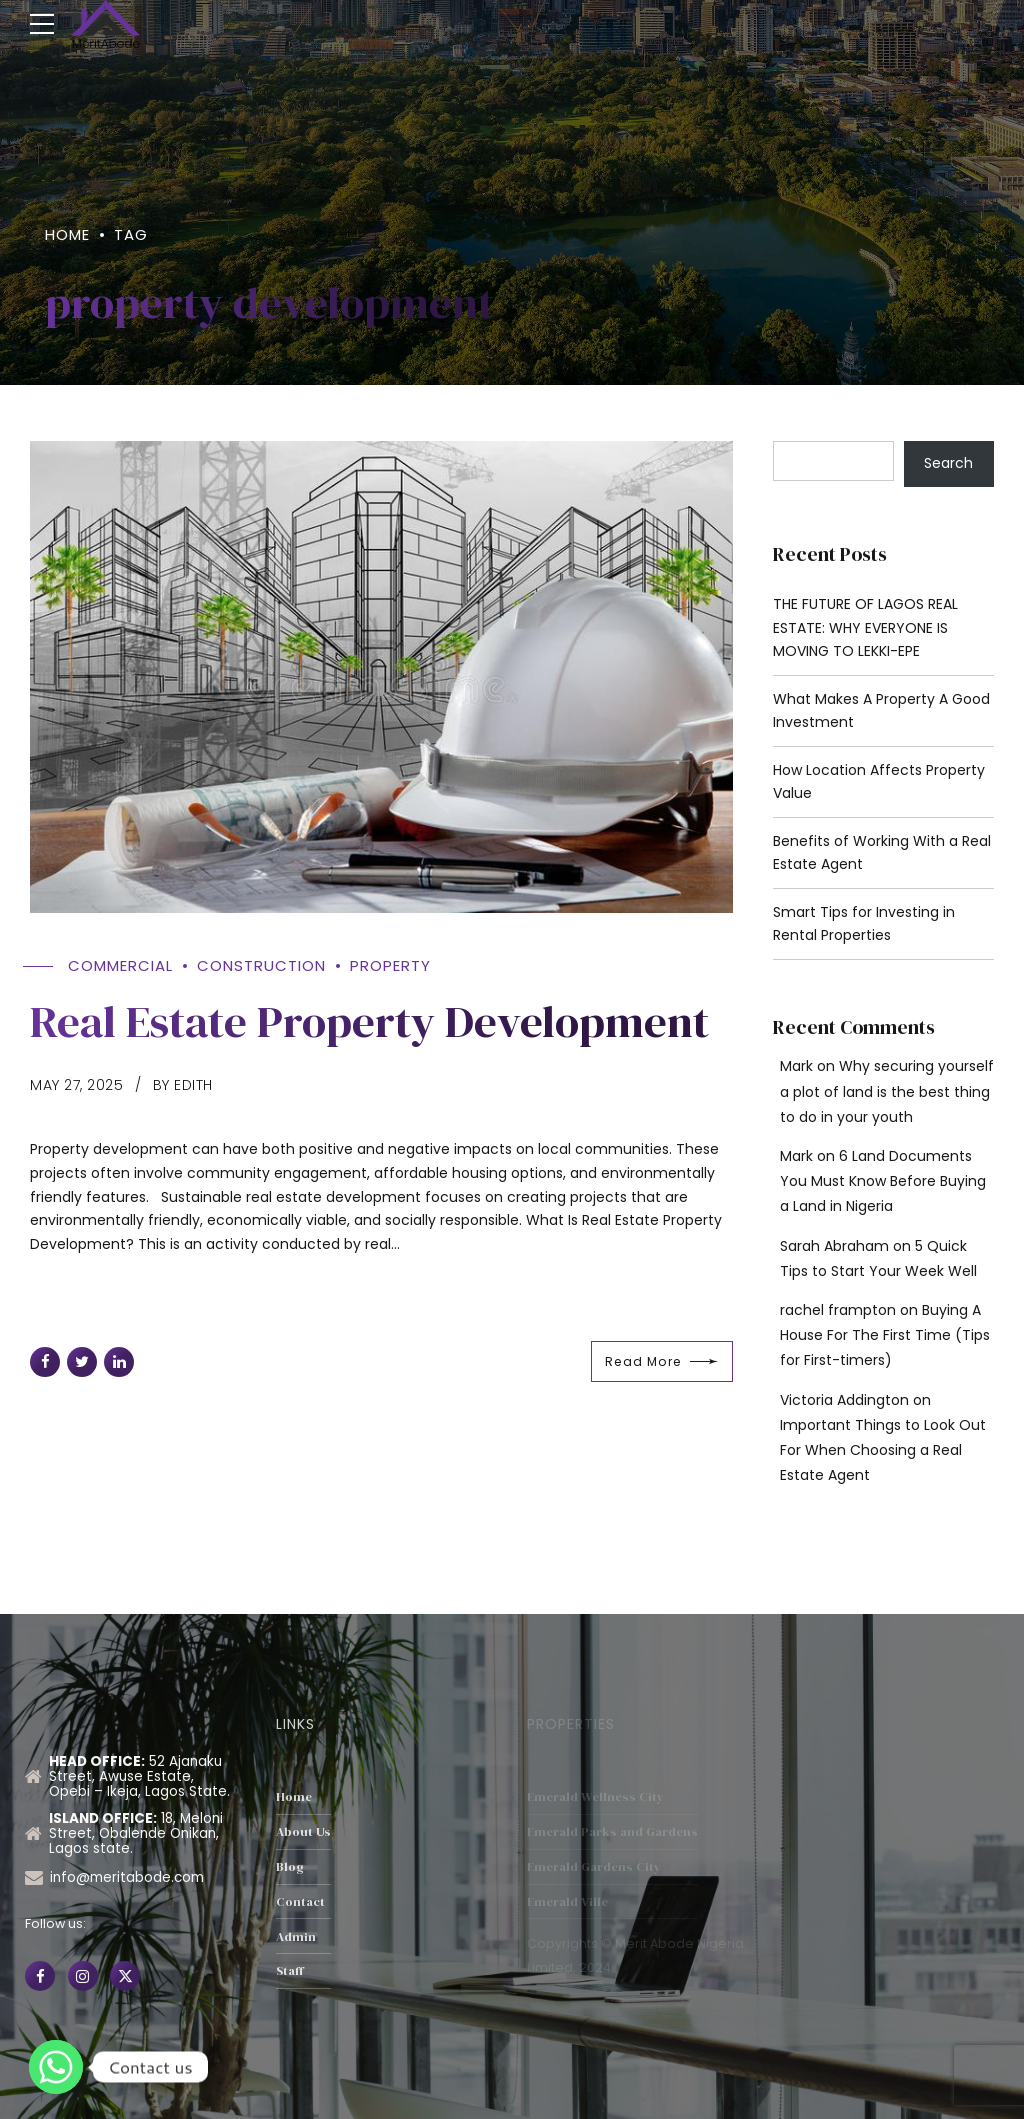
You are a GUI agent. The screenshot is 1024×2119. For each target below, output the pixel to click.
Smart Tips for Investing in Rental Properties (864, 924)
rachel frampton (838, 1310)
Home (67, 234)
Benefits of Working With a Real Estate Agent (882, 853)
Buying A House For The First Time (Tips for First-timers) (885, 1335)
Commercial (120, 966)
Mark (796, 1066)
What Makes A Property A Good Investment (881, 711)
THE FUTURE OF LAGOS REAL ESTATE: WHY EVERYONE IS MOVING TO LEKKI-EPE (865, 628)
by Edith (183, 1085)
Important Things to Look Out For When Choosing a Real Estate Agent (883, 1450)
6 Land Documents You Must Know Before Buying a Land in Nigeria (883, 1181)
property (390, 966)
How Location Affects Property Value (879, 782)
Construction (261, 966)
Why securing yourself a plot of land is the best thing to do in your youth (887, 1091)
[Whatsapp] (56, 2067)
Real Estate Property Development (369, 1022)
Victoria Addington (844, 1400)
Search (948, 463)
